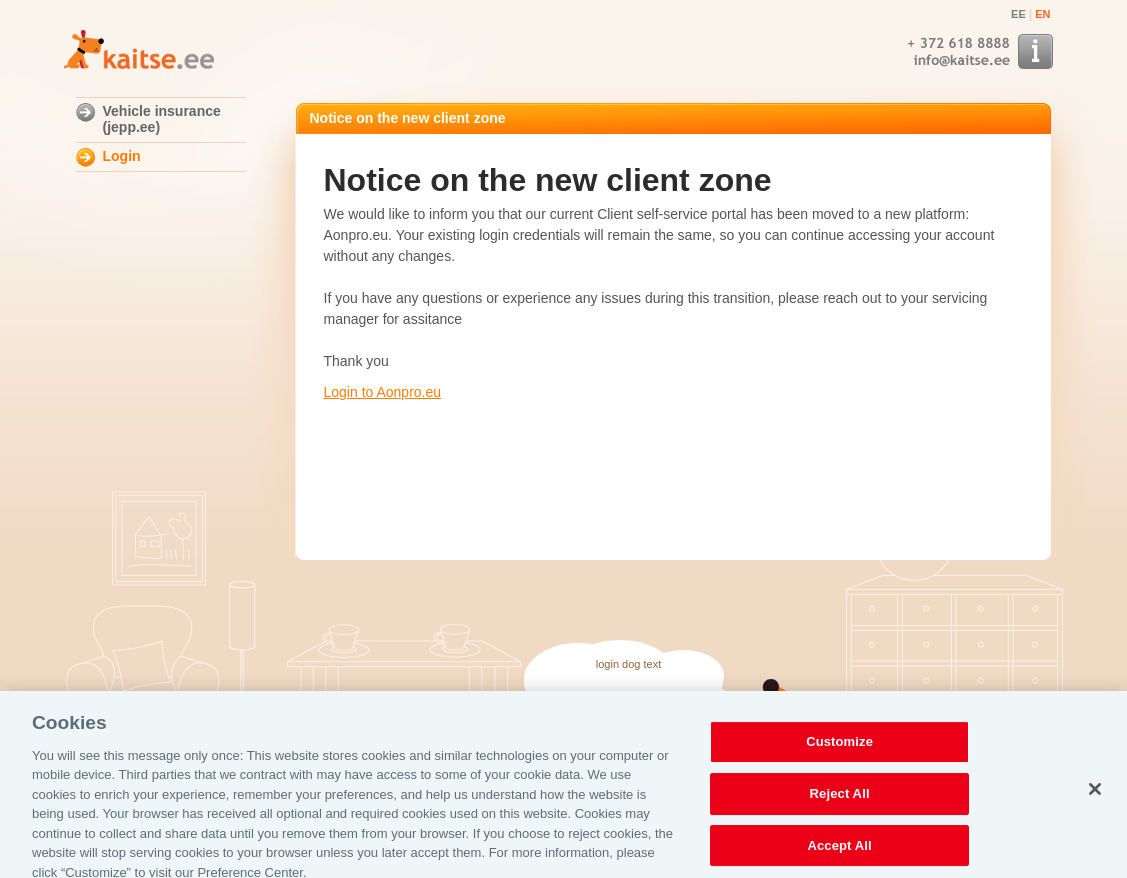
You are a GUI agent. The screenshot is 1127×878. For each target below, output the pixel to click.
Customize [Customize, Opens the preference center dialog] (839, 746)
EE (1018, 14)
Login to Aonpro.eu (383, 392)
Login (122, 156)
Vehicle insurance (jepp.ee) (162, 119)
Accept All (839, 849)
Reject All (840, 797)
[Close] (1095, 794)
